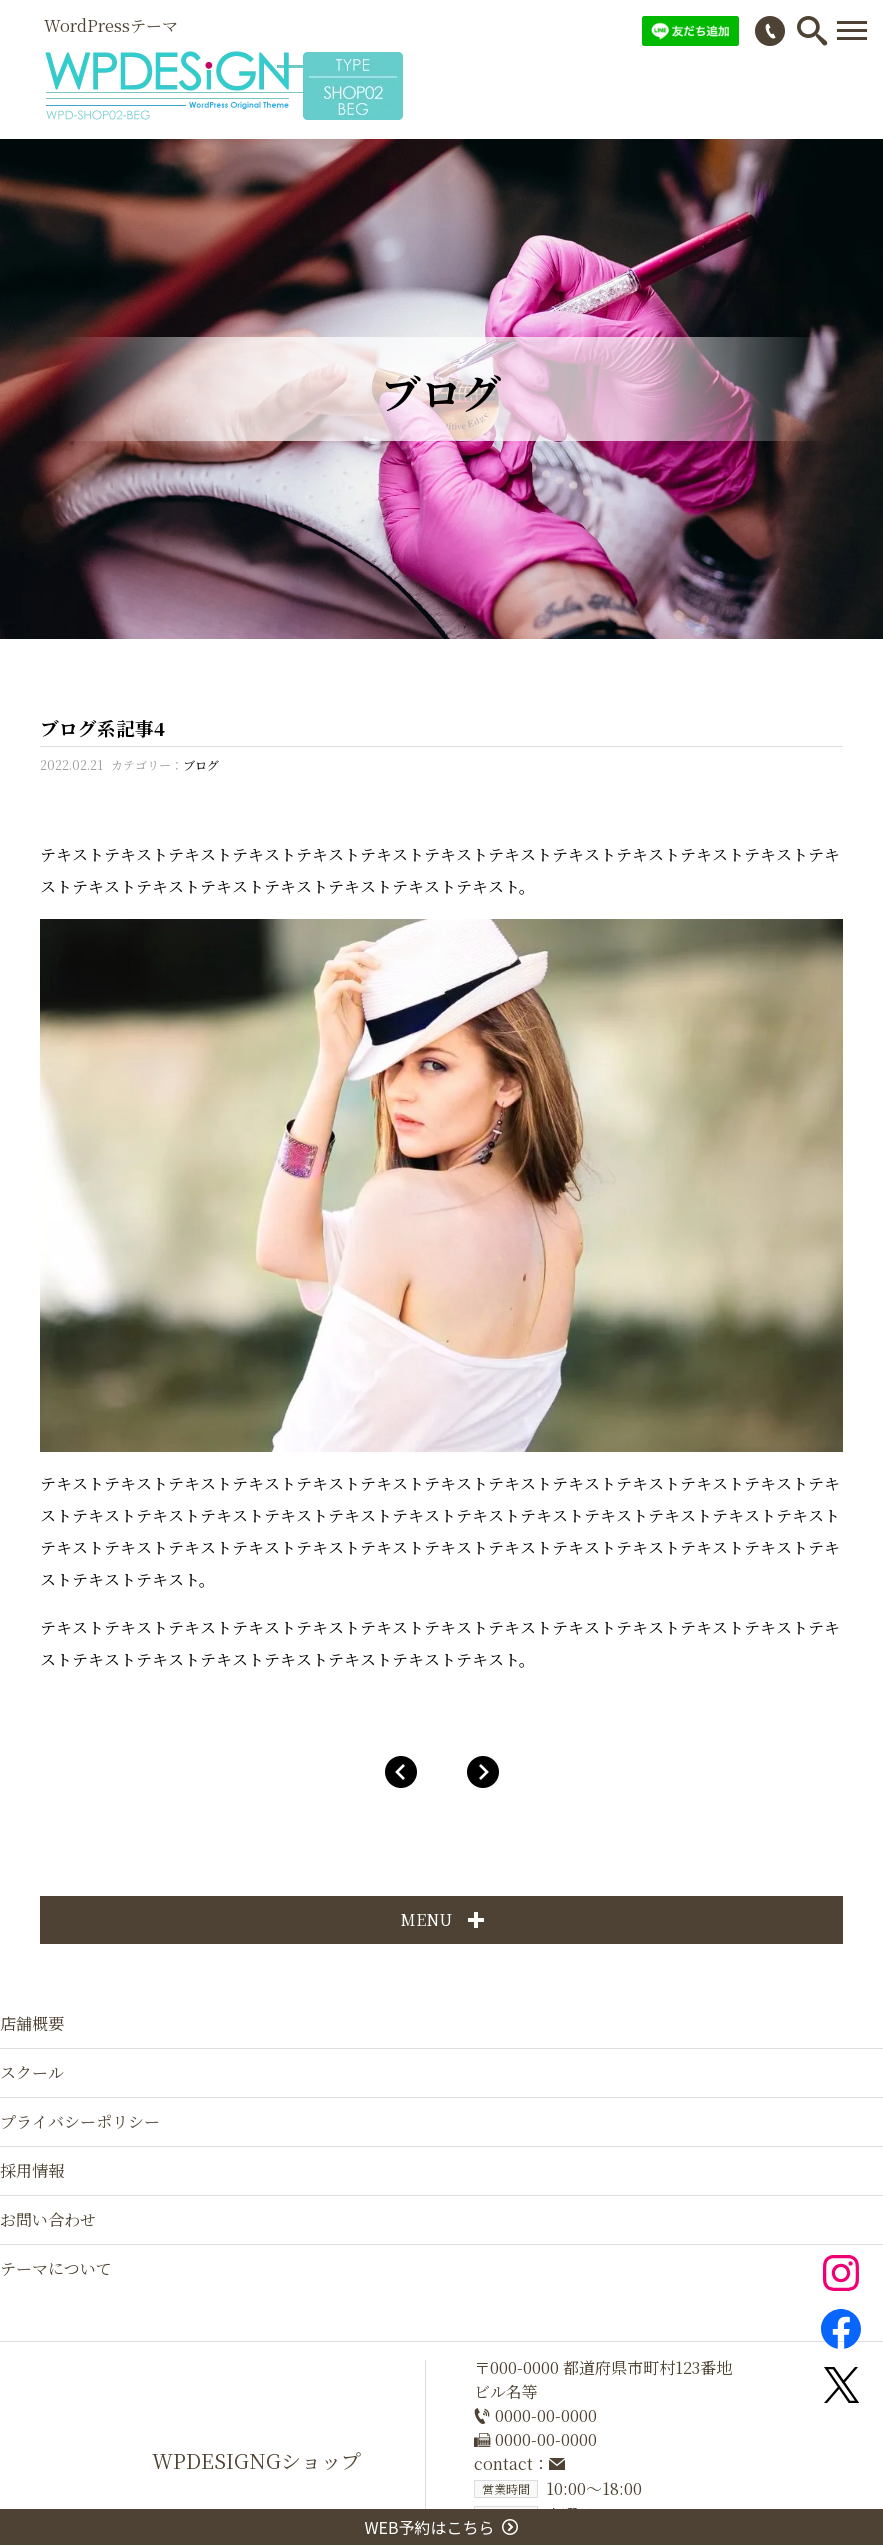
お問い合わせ (48, 2219)
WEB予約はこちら (442, 2527)
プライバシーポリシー (80, 2121)
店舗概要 (32, 2023)
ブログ (201, 764)
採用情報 (32, 2170)
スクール (32, 2072)
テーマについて (56, 2268)
